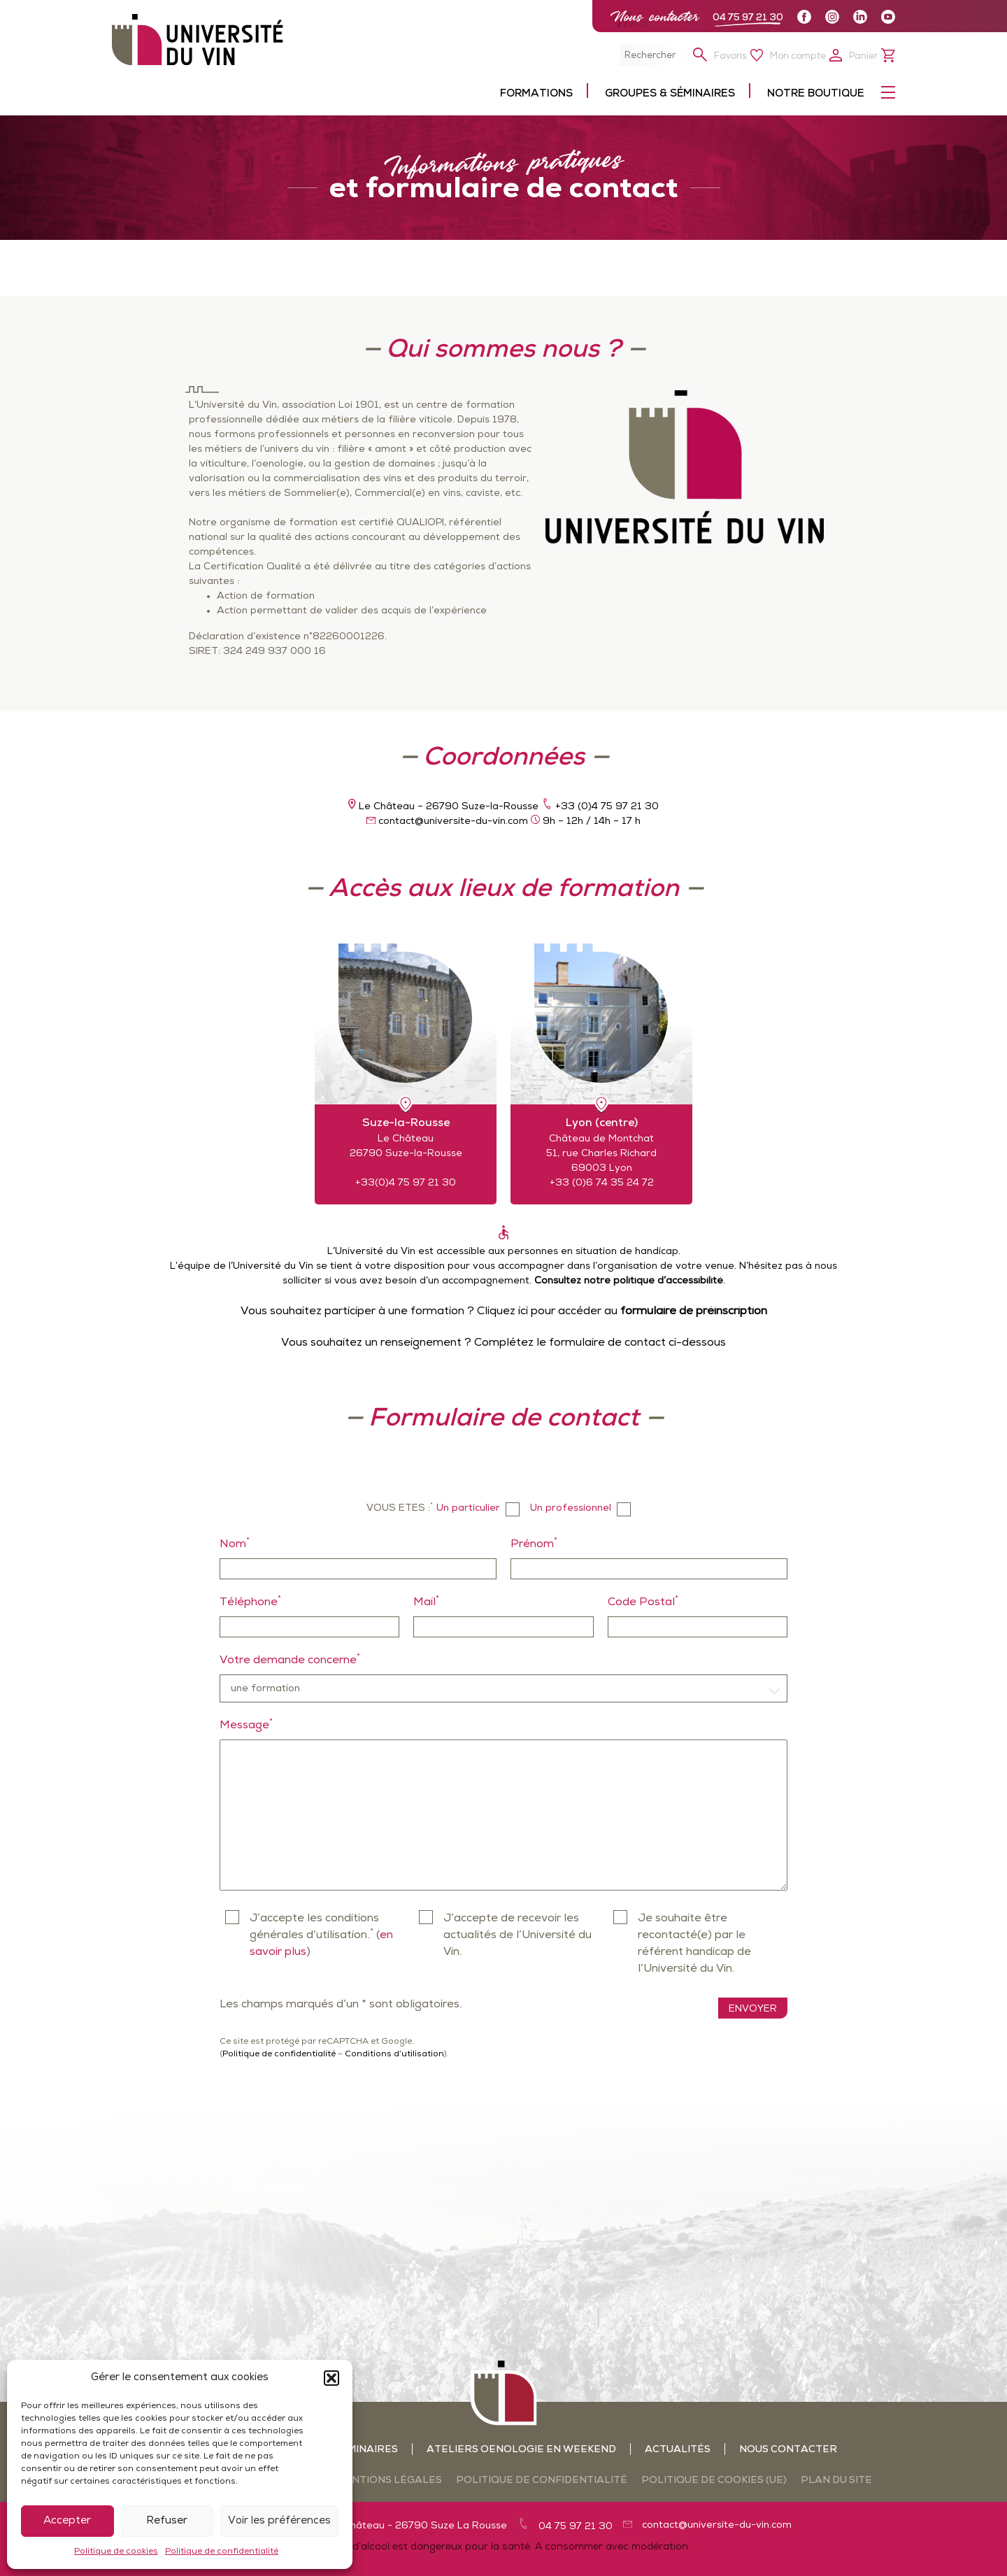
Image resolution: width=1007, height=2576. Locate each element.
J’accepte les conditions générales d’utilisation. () (321, 1935)
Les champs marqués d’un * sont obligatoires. (341, 2004)
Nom (235, 1543)
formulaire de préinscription (693, 1311)
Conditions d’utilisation (394, 2054)
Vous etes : (399, 1508)
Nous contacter (654, 16)
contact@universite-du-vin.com (717, 2525)
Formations (536, 94)
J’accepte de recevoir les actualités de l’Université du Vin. (517, 1935)
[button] (331, 2378)
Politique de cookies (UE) (714, 2480)
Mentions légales (389, 2480)
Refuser (166, 2521)
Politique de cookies (116, 2551)
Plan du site (836, 2480)
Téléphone (250, 1601)
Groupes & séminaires (670, 94)
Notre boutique (815, 94)
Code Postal (643, 1601)
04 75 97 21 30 (748, 18)
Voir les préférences (279, 2521)
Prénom (533, 1543)
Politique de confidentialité (221, 2551)
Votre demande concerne (290, 1659)
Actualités (677, 2450)
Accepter (67, 2521)
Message (246, 1724)
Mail (426, 1601)
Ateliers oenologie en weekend (521, 2450)
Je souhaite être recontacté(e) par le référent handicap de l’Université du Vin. (694, 1943)
